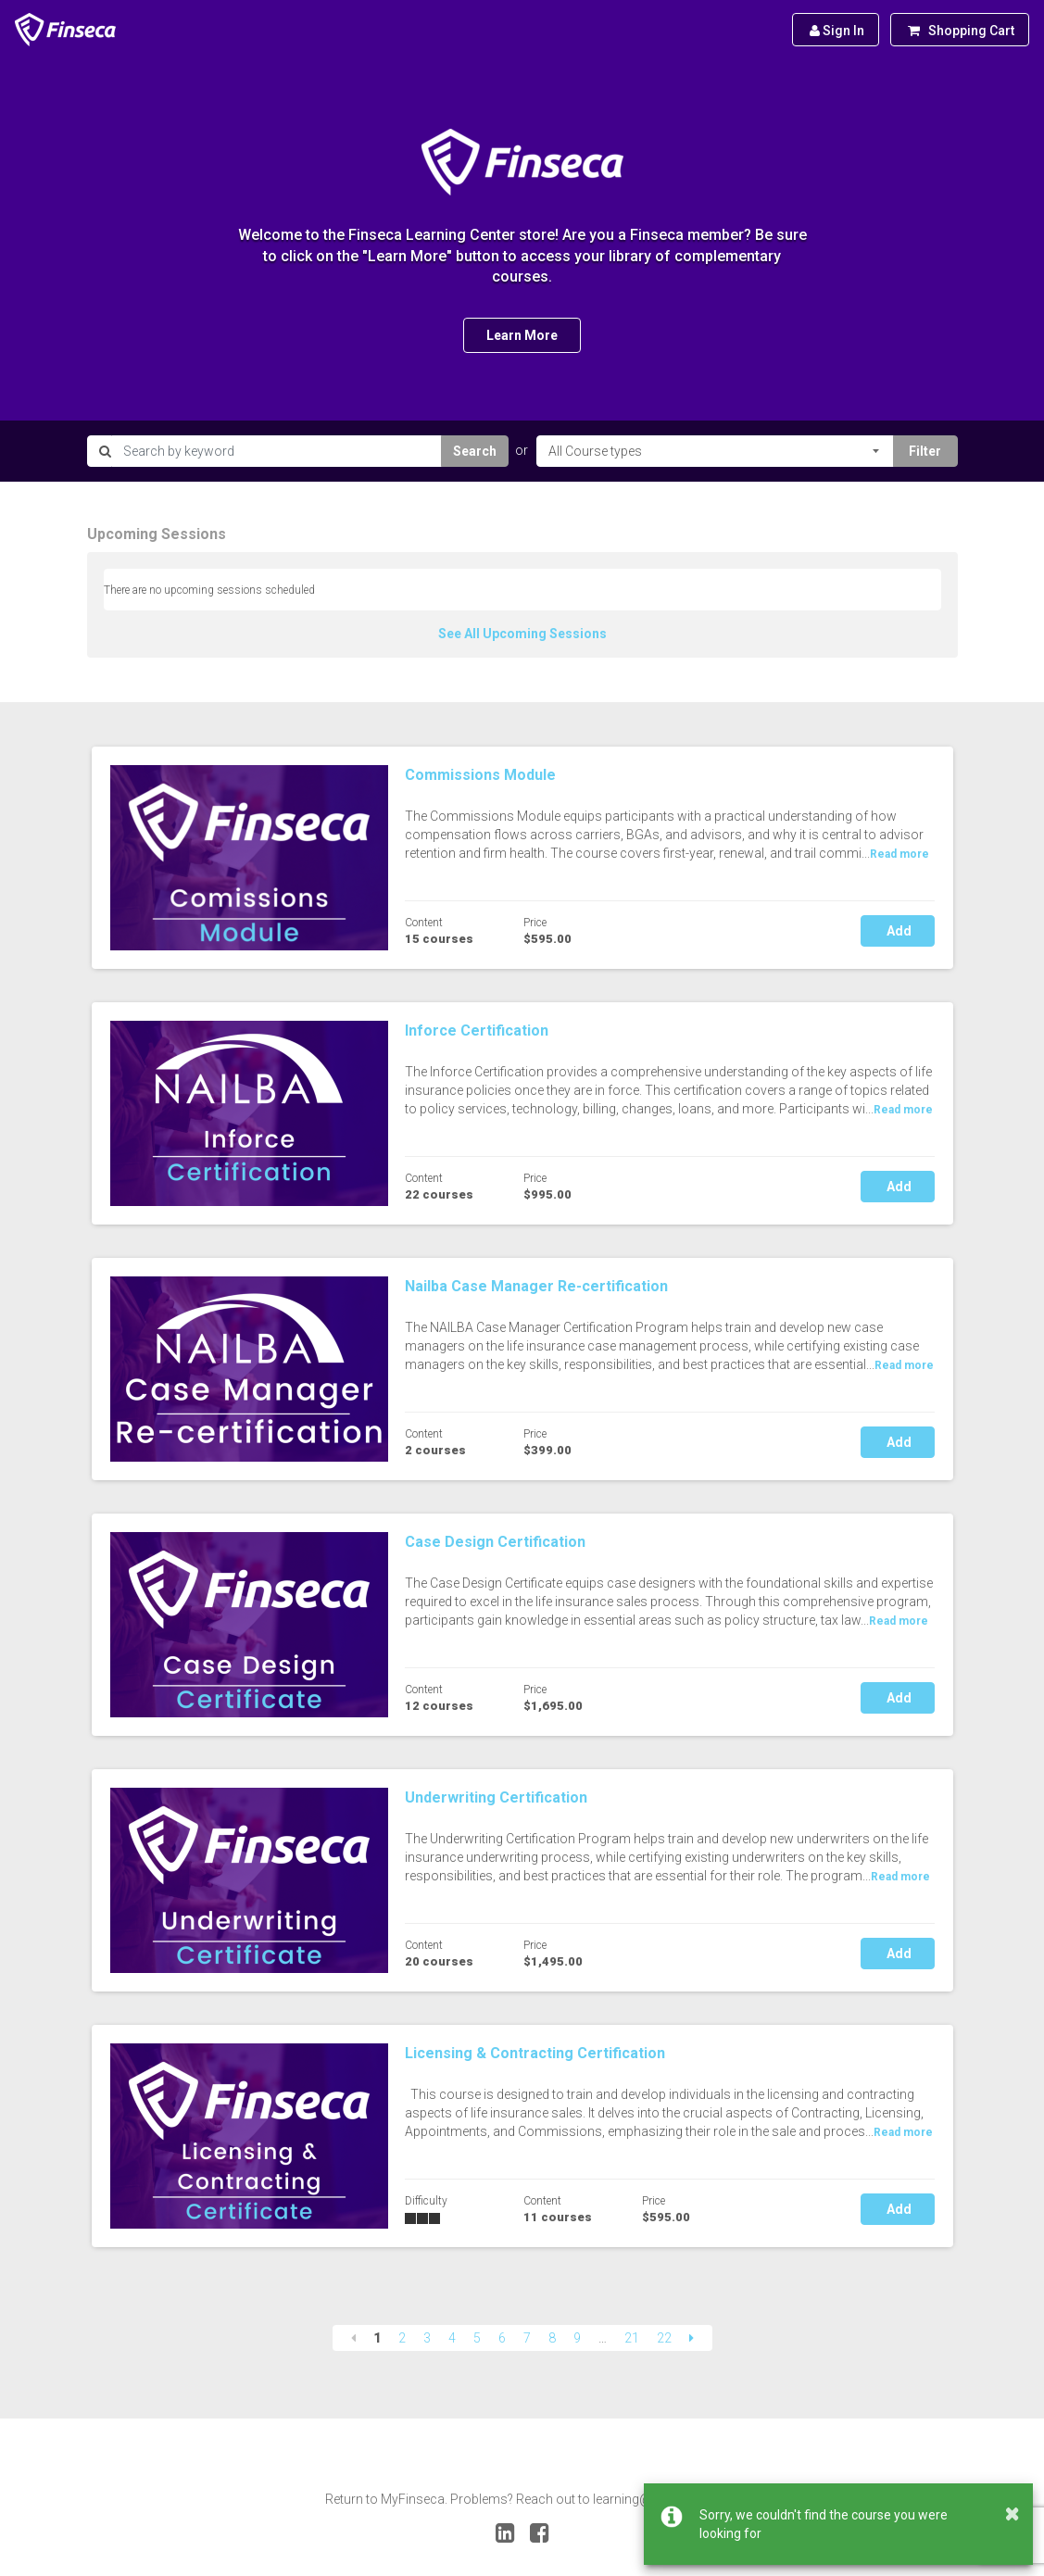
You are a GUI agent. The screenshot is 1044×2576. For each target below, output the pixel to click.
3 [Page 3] (427, 2338)
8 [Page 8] (552, 2338)
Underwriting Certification (496, 1797)
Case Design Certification (495, 1542)
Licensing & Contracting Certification (535, 2053)
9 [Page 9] (577, 2338)
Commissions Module (480, 775)
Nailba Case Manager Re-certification (536, 1286)
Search (475, 451)
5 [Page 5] (477, 2338)
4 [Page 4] (452, 2338)
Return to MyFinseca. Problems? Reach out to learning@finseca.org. (522, 2499)
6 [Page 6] (502, 2338)
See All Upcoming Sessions (522, 633)
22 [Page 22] (664, 2338)
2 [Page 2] (402, 2338)
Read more (899, 854)
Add (898, 931)
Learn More (522, 335)
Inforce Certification (476, 1030)
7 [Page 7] (527, 2338)
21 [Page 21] (631, 2338)
